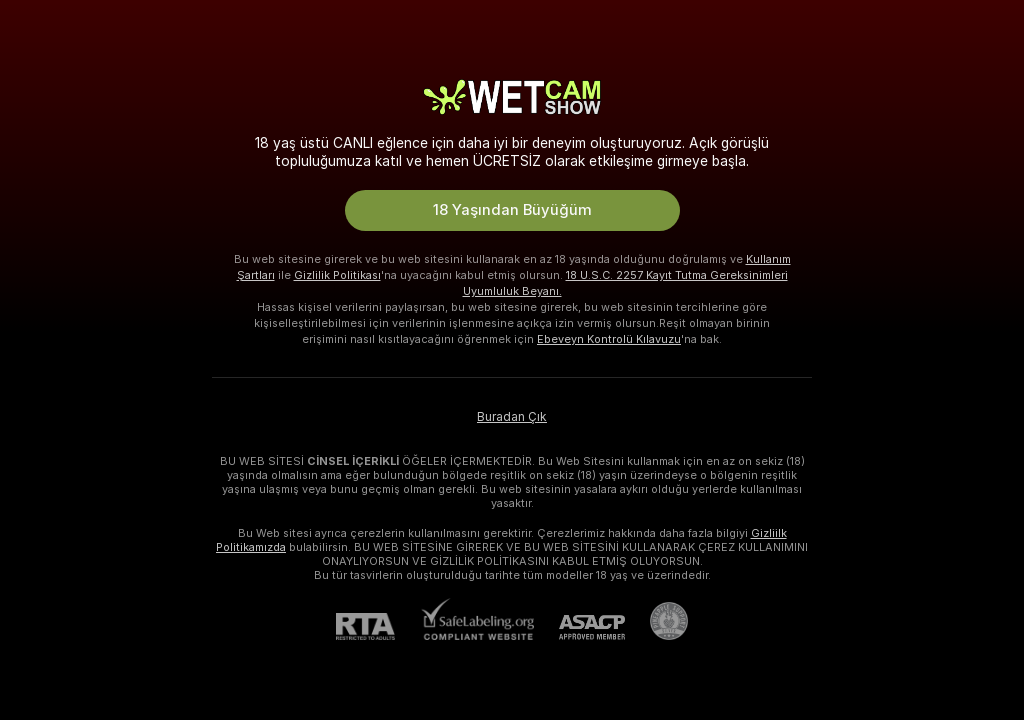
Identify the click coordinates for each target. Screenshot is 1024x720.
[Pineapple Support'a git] (656, 621)
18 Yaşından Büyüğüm (512, 210)
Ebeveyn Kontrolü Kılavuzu (609, 339)
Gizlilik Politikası (337, 275)
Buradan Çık (512, 417)
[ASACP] (579, 627)
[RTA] (378, 626)
